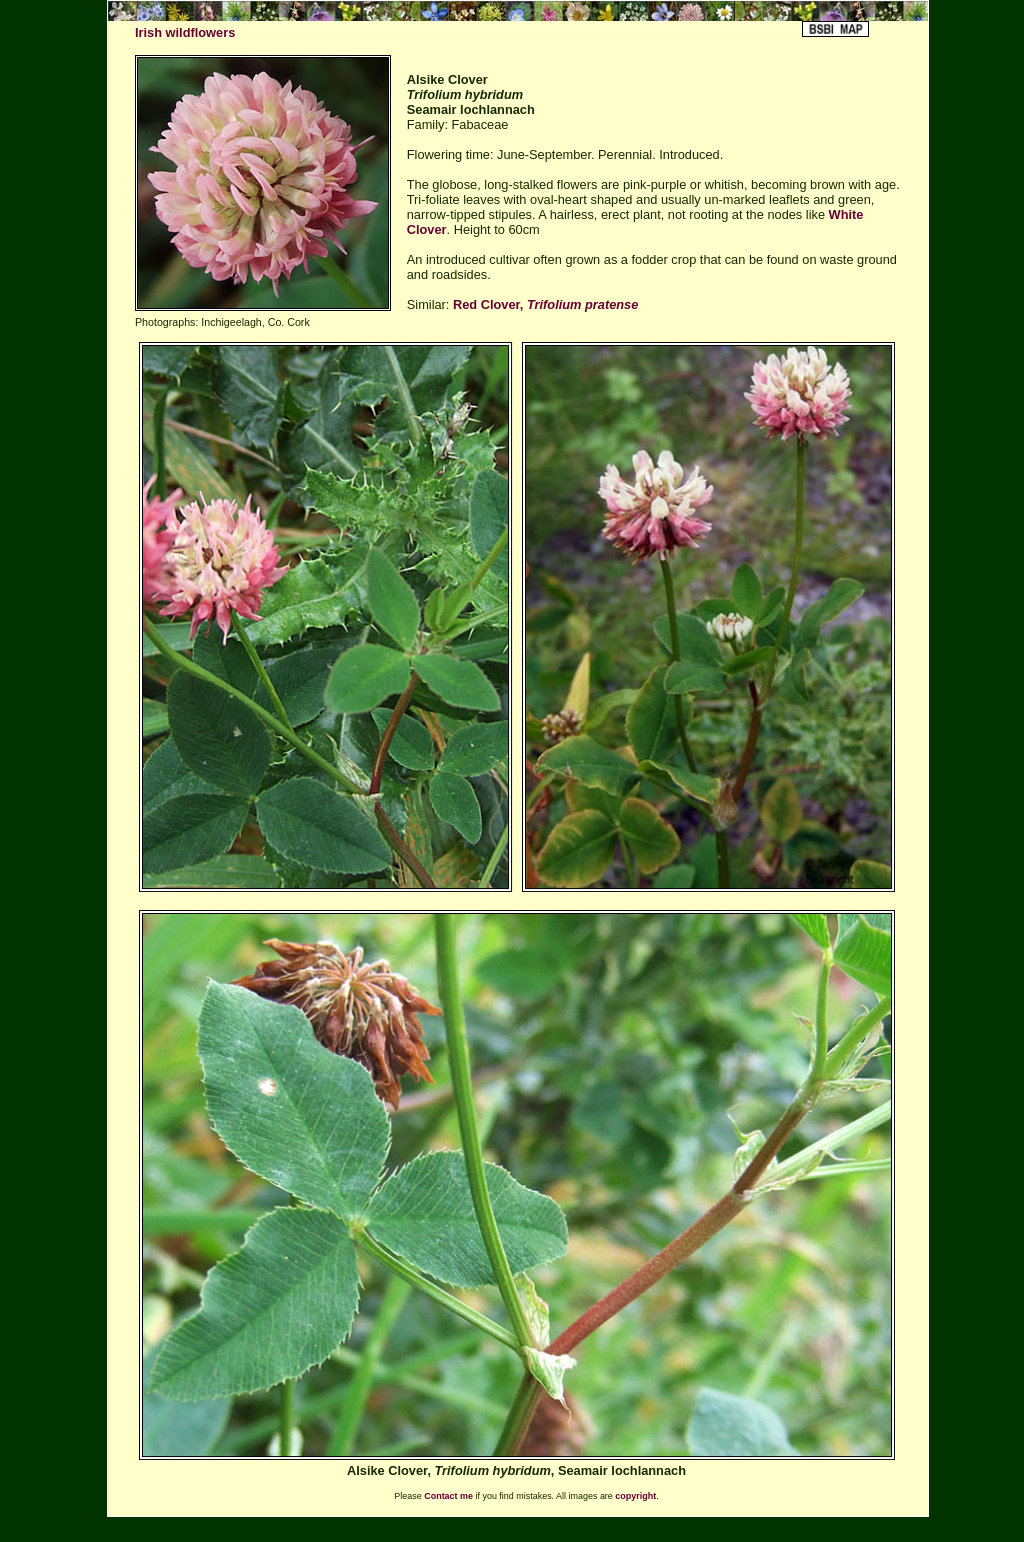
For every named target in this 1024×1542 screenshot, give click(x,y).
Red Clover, (545, 304)
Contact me (448, 1496)
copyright (635, 1496)
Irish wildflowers (185, 32)
